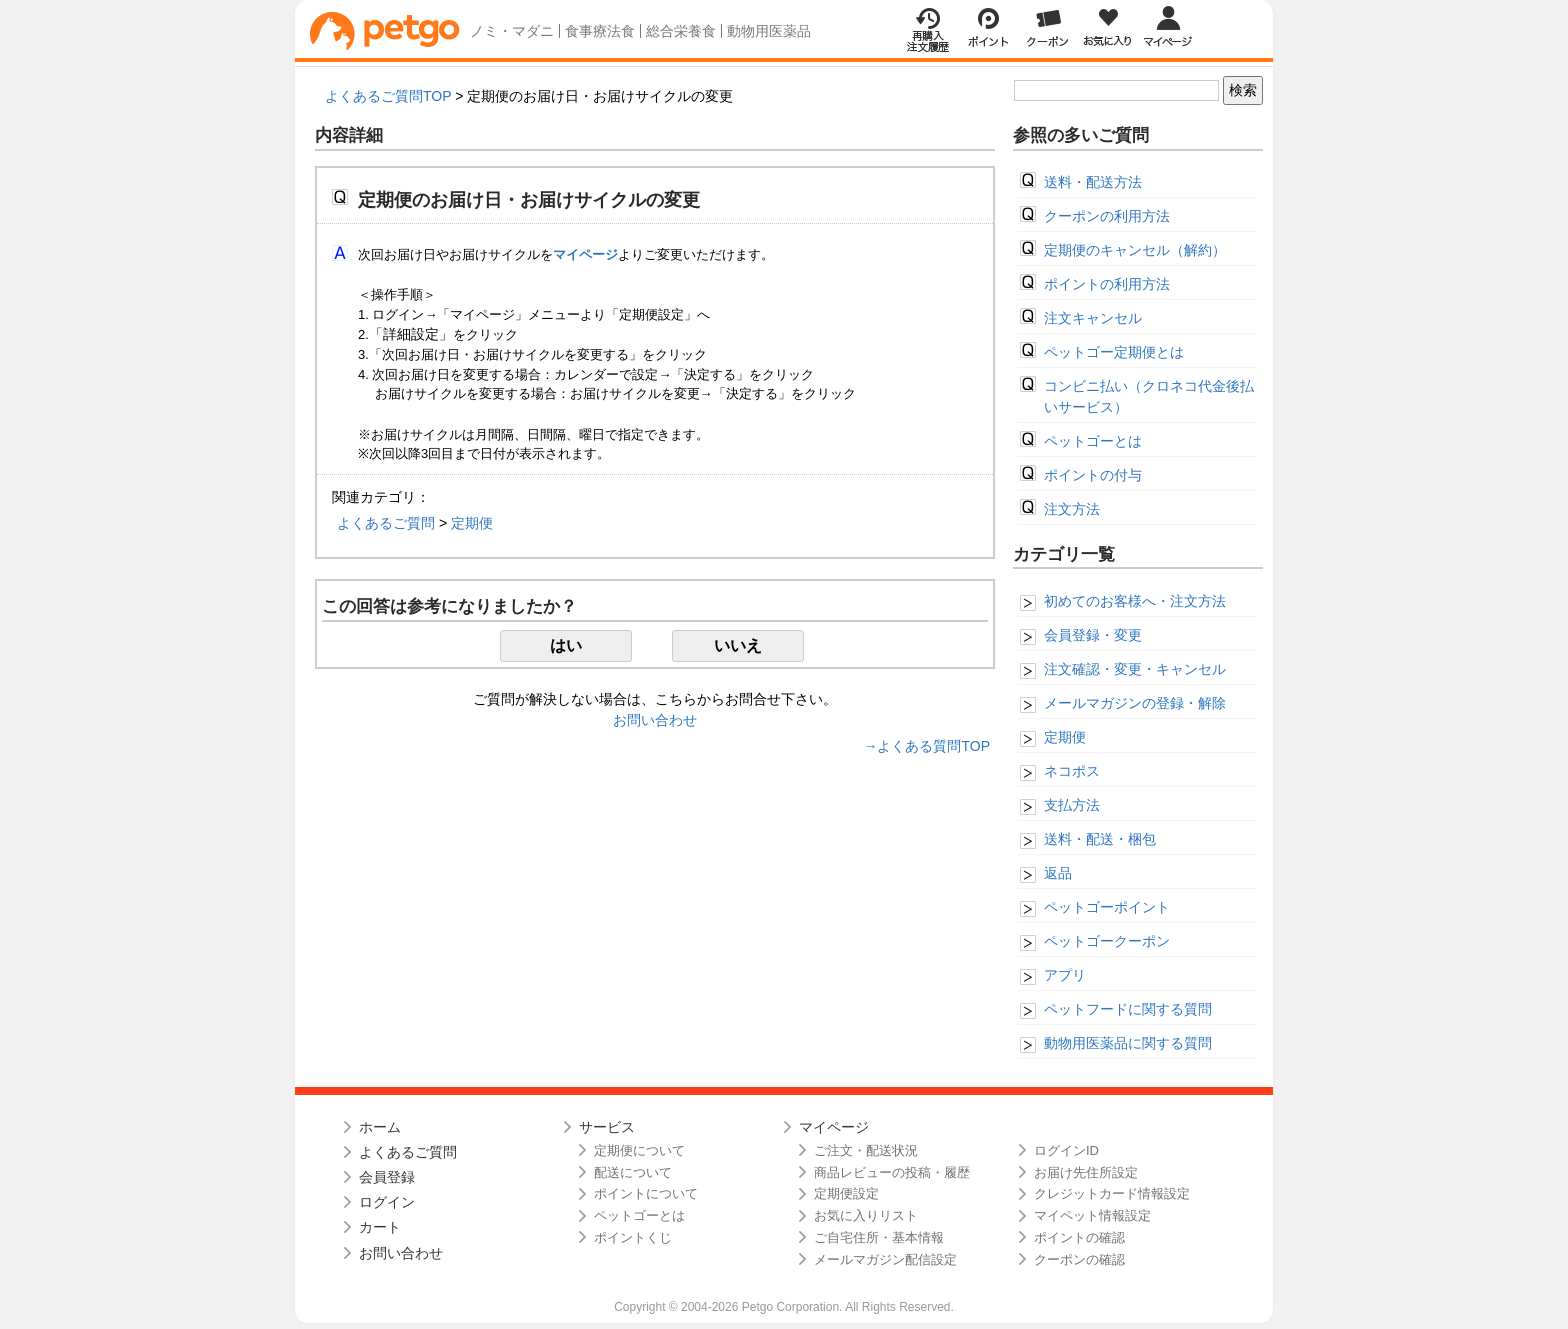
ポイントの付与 (1093, 475)
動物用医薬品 (769, 31)
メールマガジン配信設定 (885, 1259)
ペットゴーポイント (1107, 907)
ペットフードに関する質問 (1128, 1009)
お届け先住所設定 (1086, 1172)
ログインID (1066, 1150)
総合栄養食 (681, 31)
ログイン (387, 1202)
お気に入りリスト (866, 1215)
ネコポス (1072, 771)
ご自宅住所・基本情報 (879, 1237)
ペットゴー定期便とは (1114, 352)
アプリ (1065, 975)
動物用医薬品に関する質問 (1128, 1043)
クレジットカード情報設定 (1112, 1193)
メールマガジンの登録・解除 (1135, 703)
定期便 (472, 523)
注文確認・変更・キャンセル (1135, 669)
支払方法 (1072, 805)
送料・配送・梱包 (1100, 839)
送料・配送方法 (1093, 182)
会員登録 (387, 1177)
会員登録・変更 (1093, 635)
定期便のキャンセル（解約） (1135, 250)
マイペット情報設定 (1092, 1215)
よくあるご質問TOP (388, 96)
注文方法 (1072, 509)
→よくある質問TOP (926, 746)
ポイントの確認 (1079, 1237)
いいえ (738, 645)
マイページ (834, 1127)
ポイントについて (646, 1193)
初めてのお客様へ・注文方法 (1135, 601)
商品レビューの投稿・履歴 (892, 1172)
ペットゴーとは (1093, 441)
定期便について (639, 1150)
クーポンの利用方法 (1107, 216)
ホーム (380, 1127)
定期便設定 (846, 1193)
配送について (633, 1172)
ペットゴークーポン (1107, 941)
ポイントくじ (633, 1237)
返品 (1058, 873)
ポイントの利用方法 (1107, 284)
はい (566, 645)
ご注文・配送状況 (866, 1150)
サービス (607, 1127)
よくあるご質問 (386, 523)
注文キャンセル (1093, 318)
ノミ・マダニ (512, 31)
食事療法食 (600, 31)
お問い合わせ (655, 720)
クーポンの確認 (1079, 1259)
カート (380, 1227)
